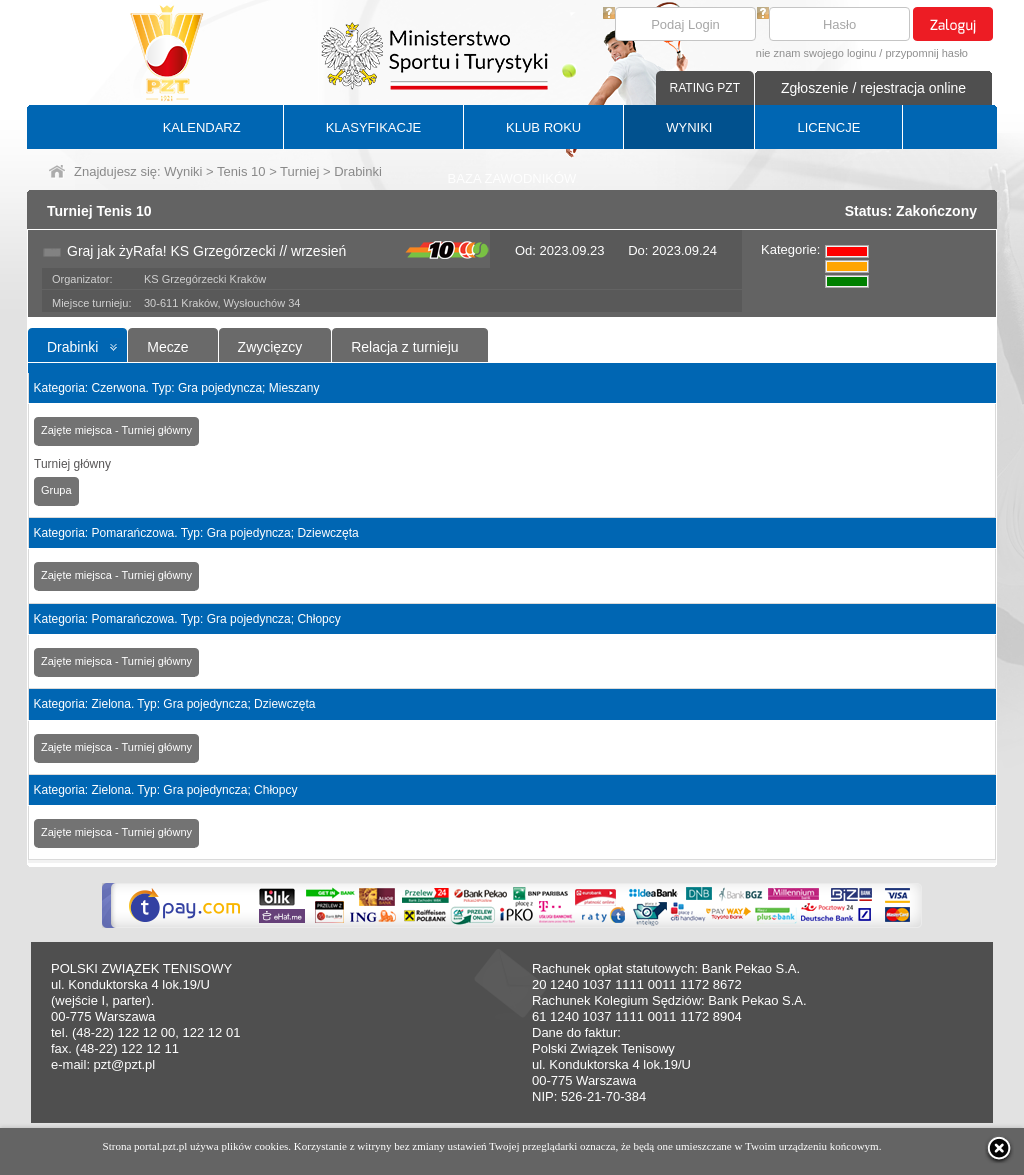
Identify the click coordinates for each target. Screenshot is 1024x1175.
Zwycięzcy (270, 347)
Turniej (299, 171)
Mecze (167, 347)
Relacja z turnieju (404, 347)
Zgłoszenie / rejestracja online (873, 88)
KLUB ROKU (543, 127)
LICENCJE (828, 127)
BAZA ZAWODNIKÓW (512, 178)
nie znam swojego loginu (816, 53)
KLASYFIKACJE (373, 127)
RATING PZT (705, 88)
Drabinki (72, 347)
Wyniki (183, 171)
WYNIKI (689, 127)
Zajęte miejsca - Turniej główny (116, 430)
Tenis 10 (241, 171)
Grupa (56, 490)
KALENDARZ (202, 127)
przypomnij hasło (926, 53)
